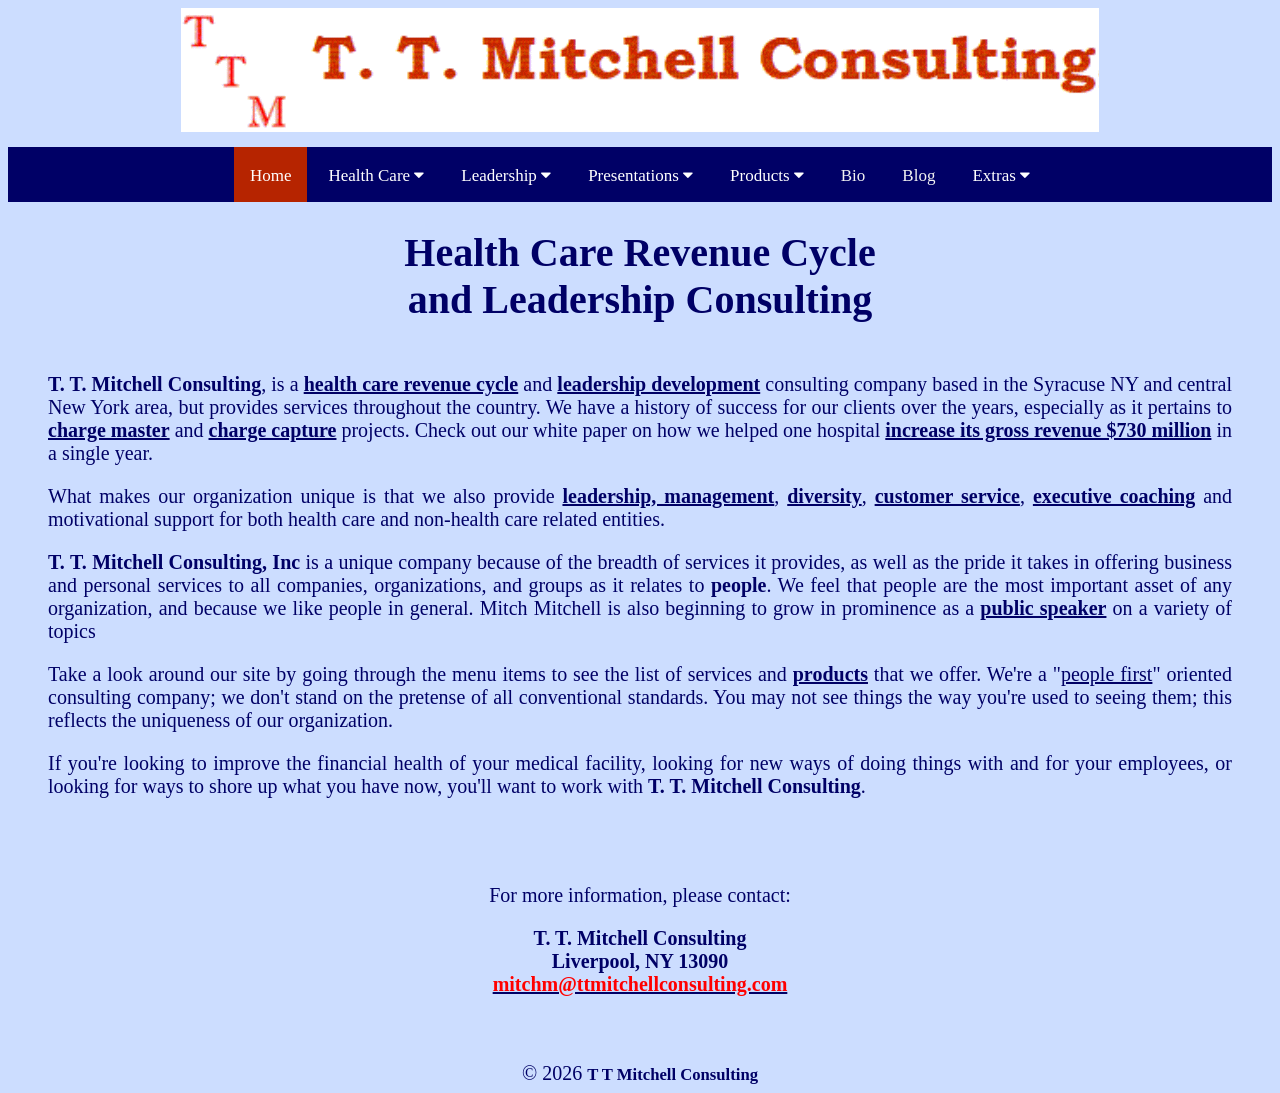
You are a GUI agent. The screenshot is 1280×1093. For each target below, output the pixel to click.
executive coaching (1114, 496)
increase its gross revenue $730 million (1048, 430)
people (739, 585)
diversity (824, 496)
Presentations (640, 175)
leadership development (658, 384)
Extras (1001, 175)
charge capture (273, 430)
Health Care (376, 175)
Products (767, 175)
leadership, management (668, 496)
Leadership (506, 175)
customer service (947, 496)
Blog (918, 175)
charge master (109, 430)
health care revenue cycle (411, 384)
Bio (853, 175)
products (830, 674)
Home (271, 175)
